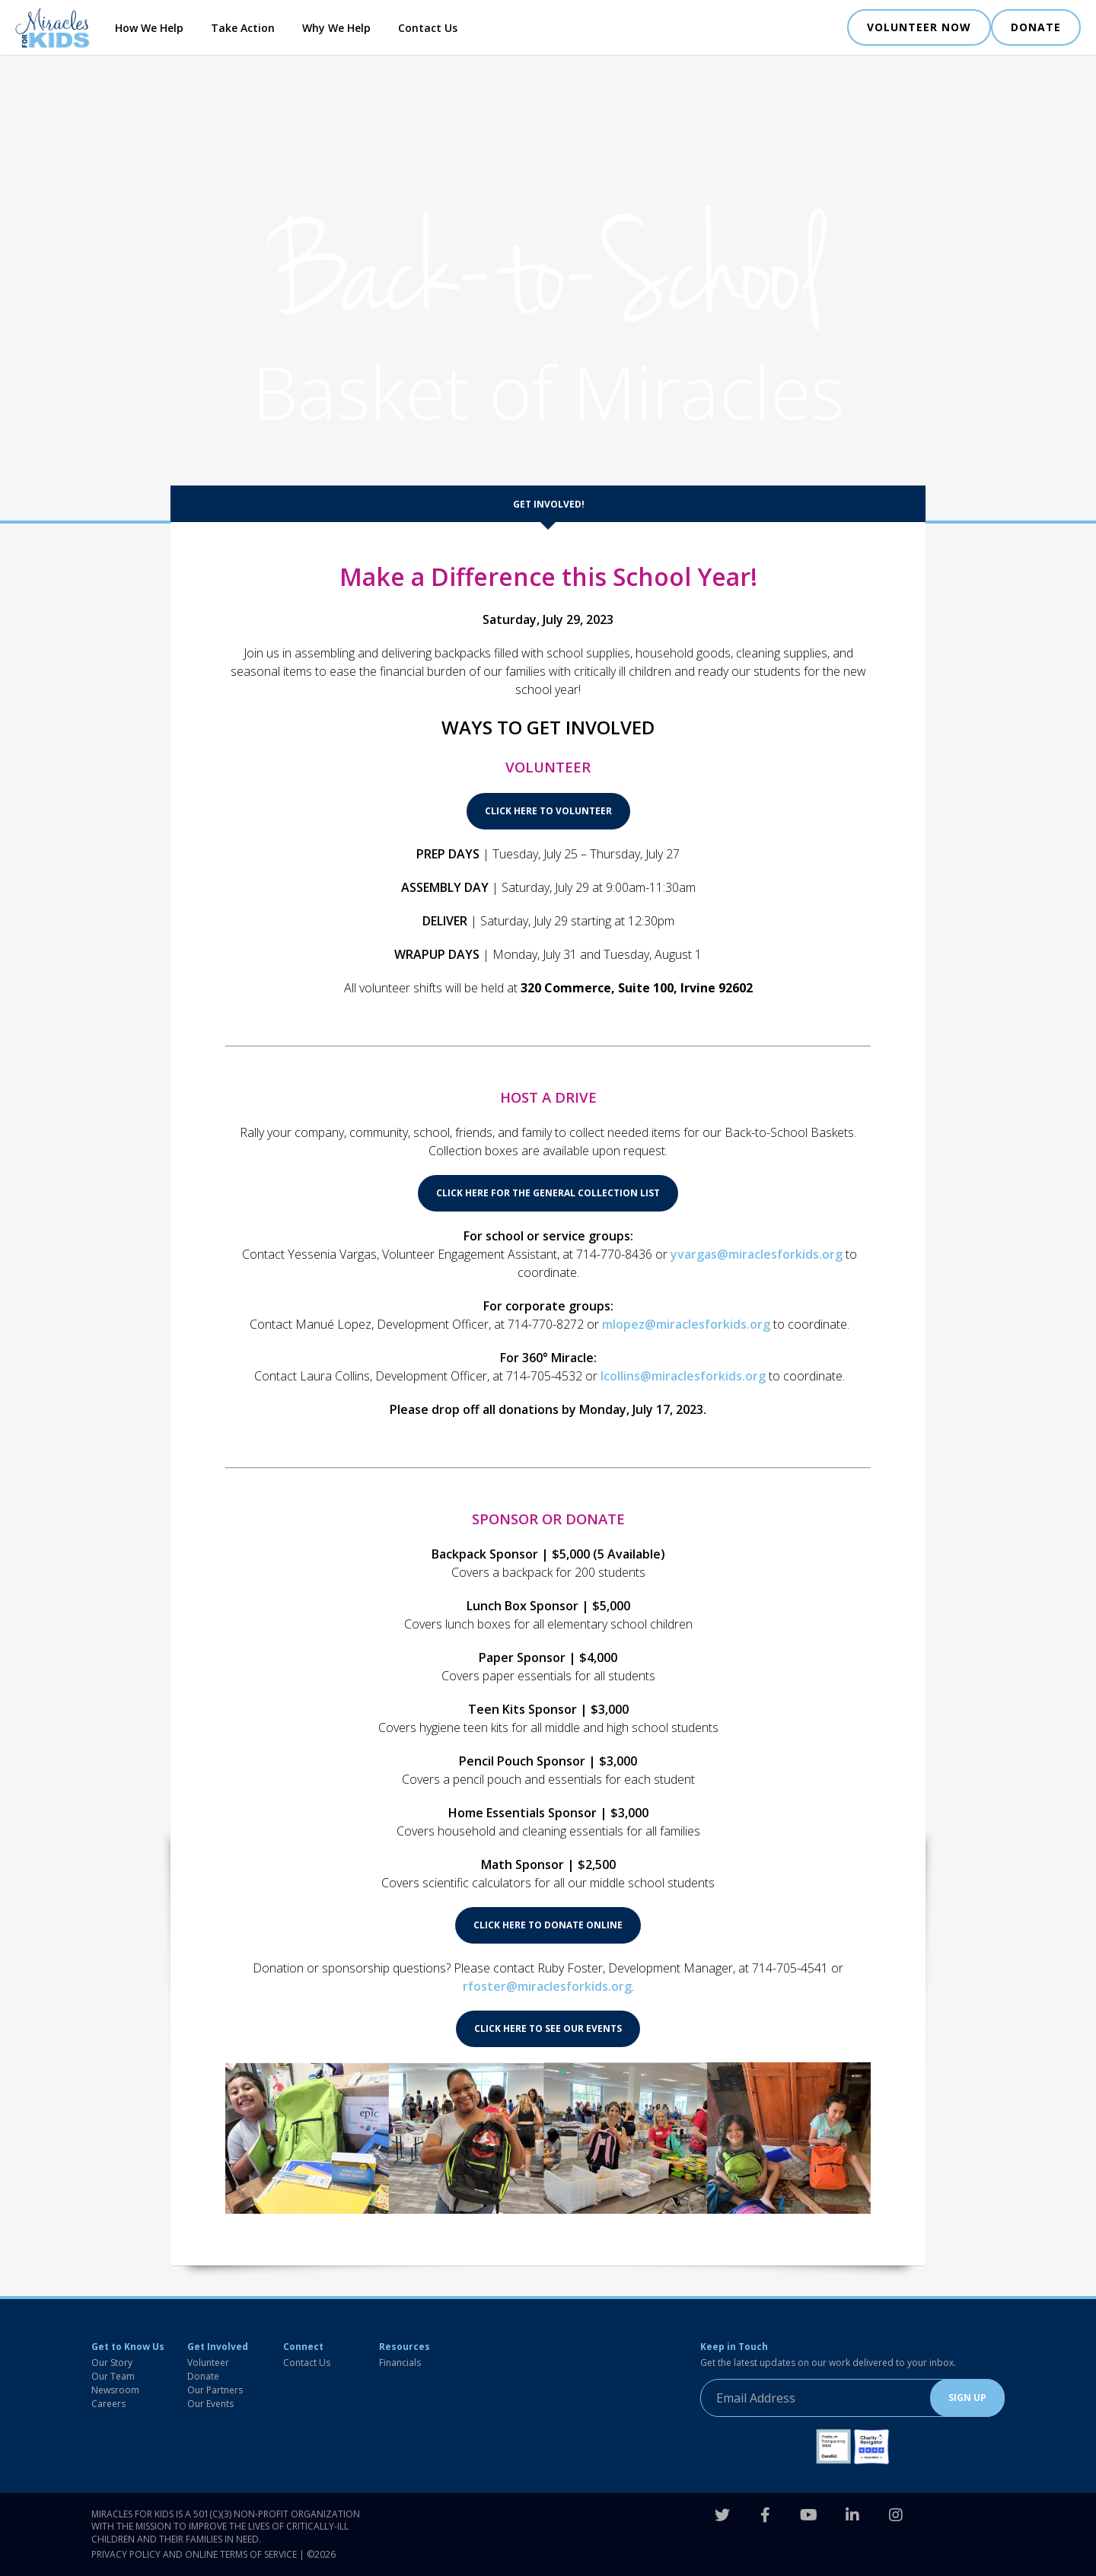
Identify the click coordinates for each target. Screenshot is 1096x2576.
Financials (400, 2362)
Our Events (210, 2403)
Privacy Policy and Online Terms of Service (194, 2554)
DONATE (1036, 27)
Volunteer (208, 2362)
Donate (203, 2376)
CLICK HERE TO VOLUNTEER (548, 810)
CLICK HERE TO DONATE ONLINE (548, 1924)
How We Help (149, 28)
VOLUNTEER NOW (919, 27)
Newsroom (115, 2389)
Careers (108, 2403)
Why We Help (336, 28)
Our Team (113, 2376)
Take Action (243, 28)
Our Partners (215, 2389)
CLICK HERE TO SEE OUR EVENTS (548, 2028)
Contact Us (427, 28)
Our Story (111, 2362)
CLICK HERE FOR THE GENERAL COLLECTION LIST (548, 1192)
